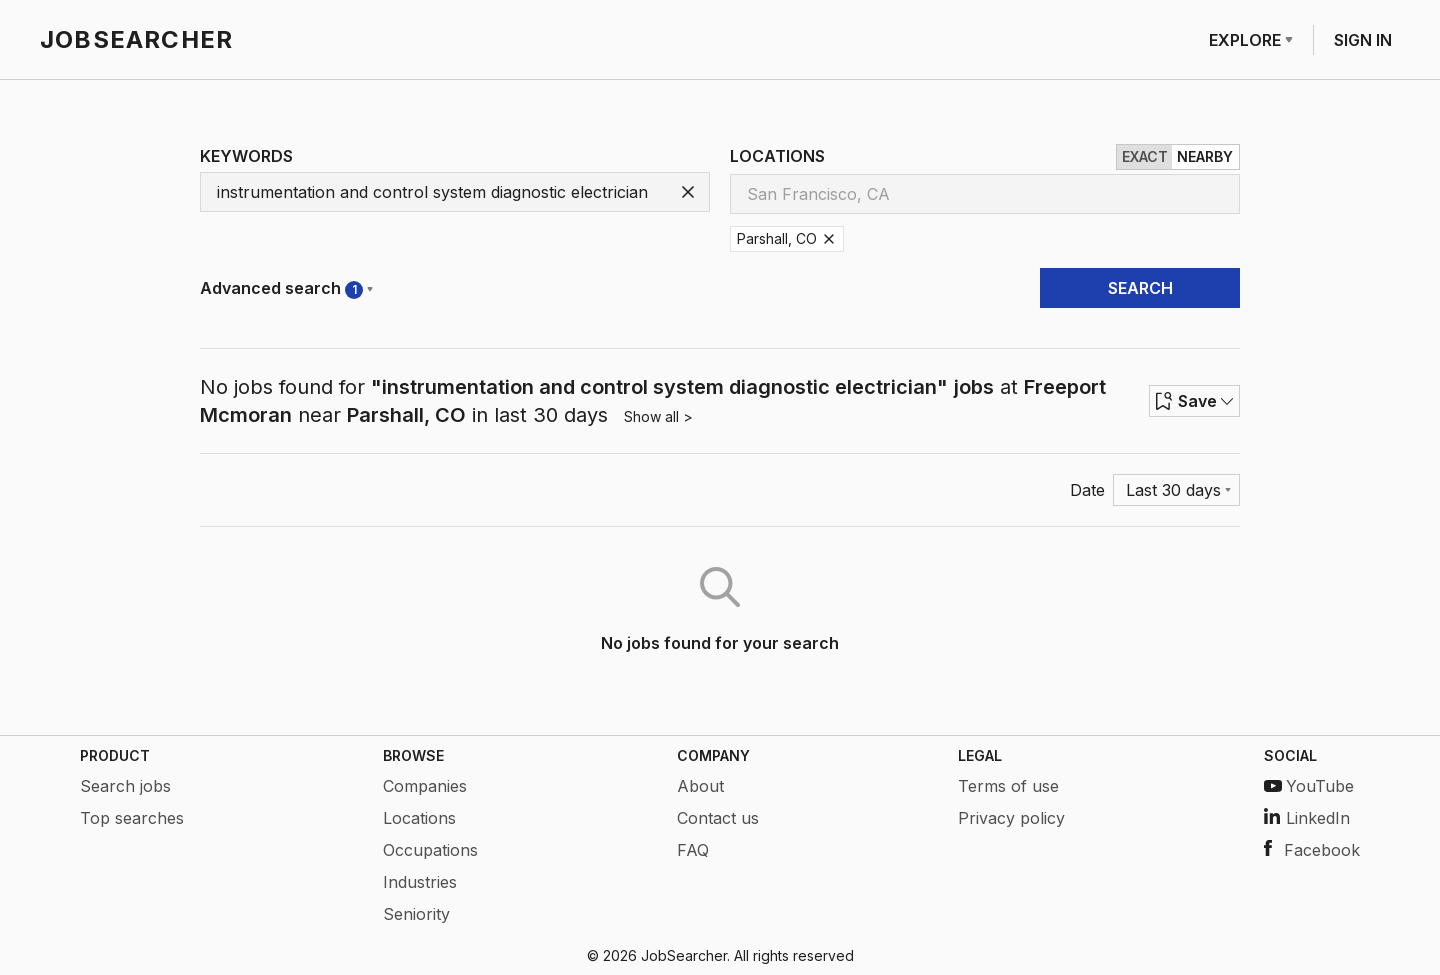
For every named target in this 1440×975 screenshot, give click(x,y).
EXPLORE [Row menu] (1251, 40)
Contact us (718, 818)
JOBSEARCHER (136, 39)
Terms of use (1008, 786)
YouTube (1309, 786)
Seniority (416, 914)
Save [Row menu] (1194, 401)
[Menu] (1176, 490)
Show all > (658, 416)
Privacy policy (1011, 818)
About (700, 786)
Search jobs (125, 786)
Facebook (1312, 850)
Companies (425, 786)
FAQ (693, 850)
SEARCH (1140, 288)
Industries (420, 882)
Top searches (132, 818)
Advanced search (286, 288)
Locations (419, 818)
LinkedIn (1307, 818)
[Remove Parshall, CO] (829, 239)
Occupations (430, 850)
